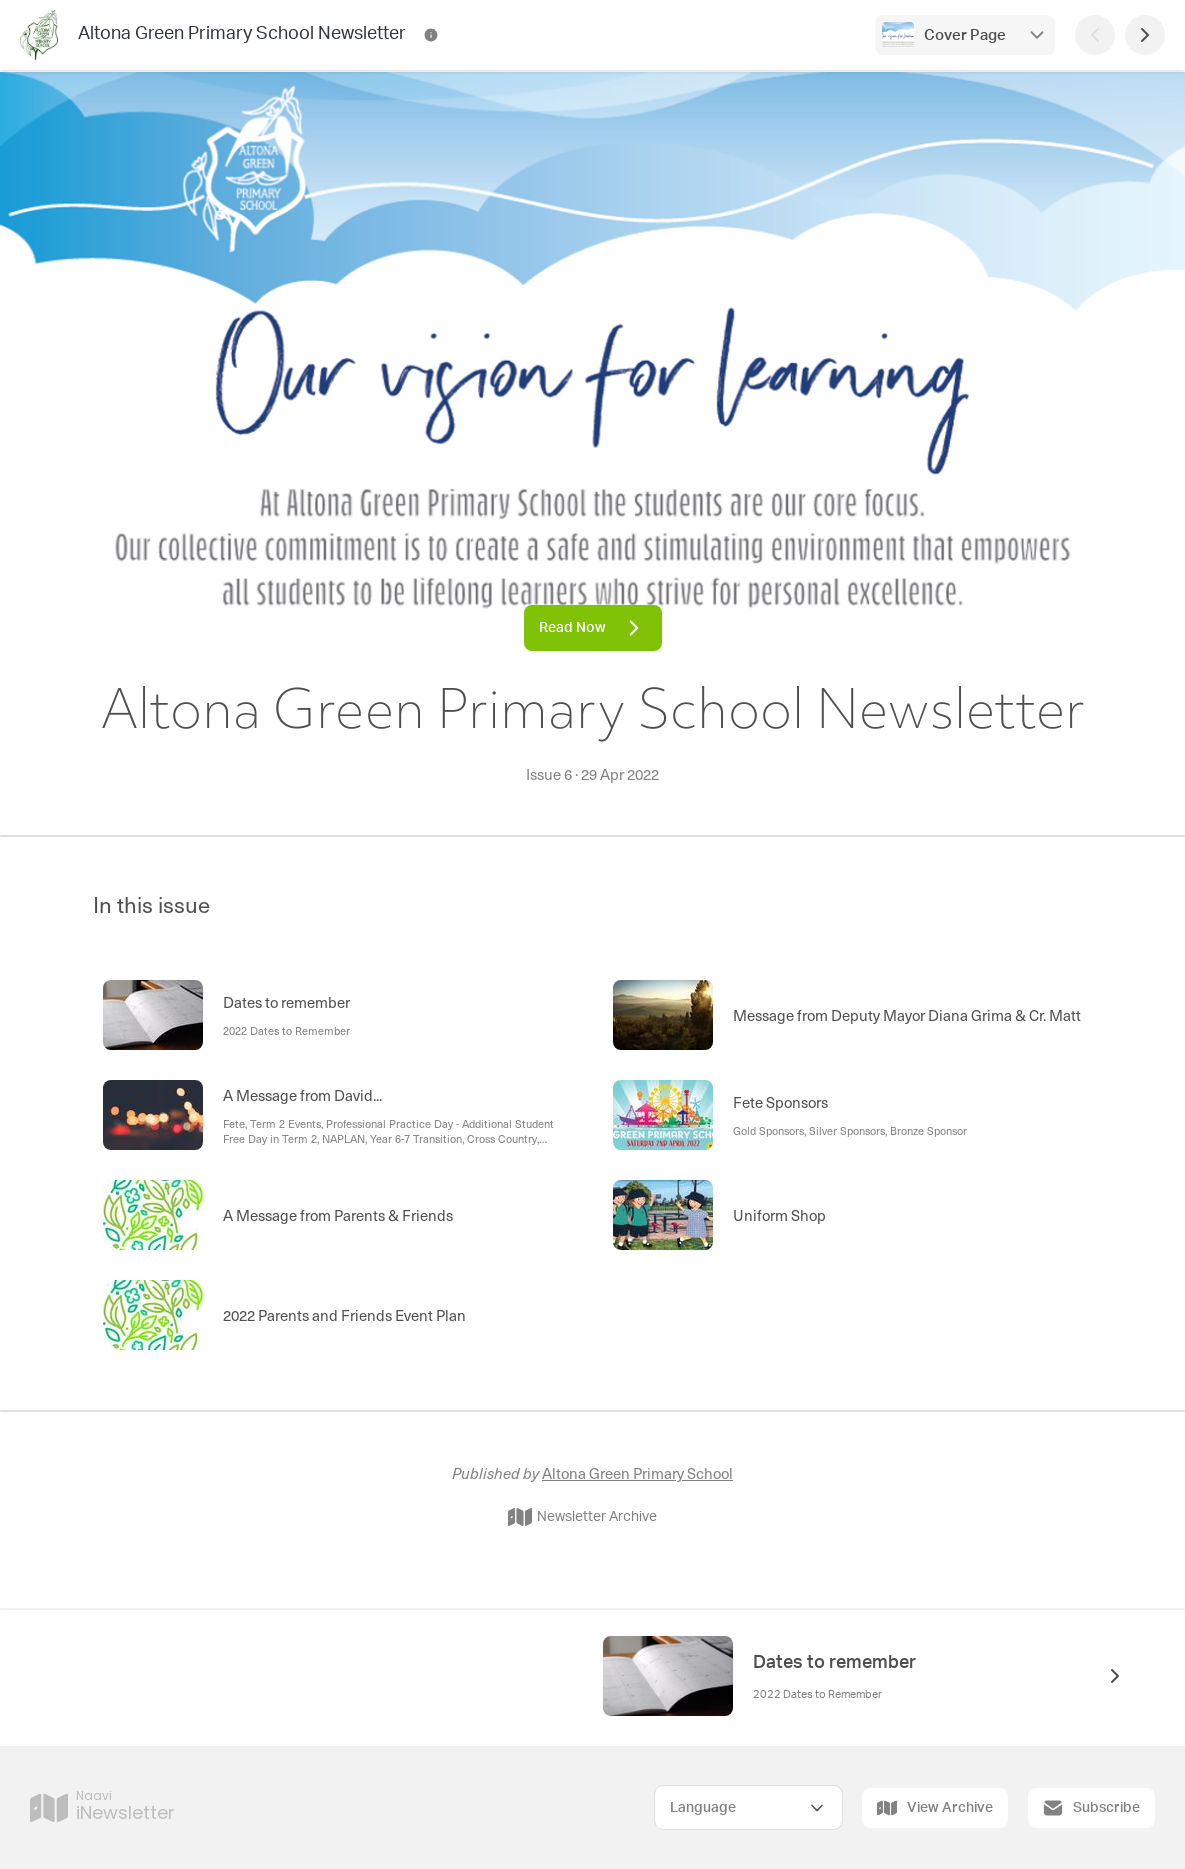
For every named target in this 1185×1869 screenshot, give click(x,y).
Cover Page (965, 35)
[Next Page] (1145, 35)
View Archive (935, 1808)
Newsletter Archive (582, 1517)
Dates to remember (834, 1663)
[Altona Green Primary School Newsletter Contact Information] (431, 35)
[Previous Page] (1095, 35)
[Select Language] (748, 1807)
